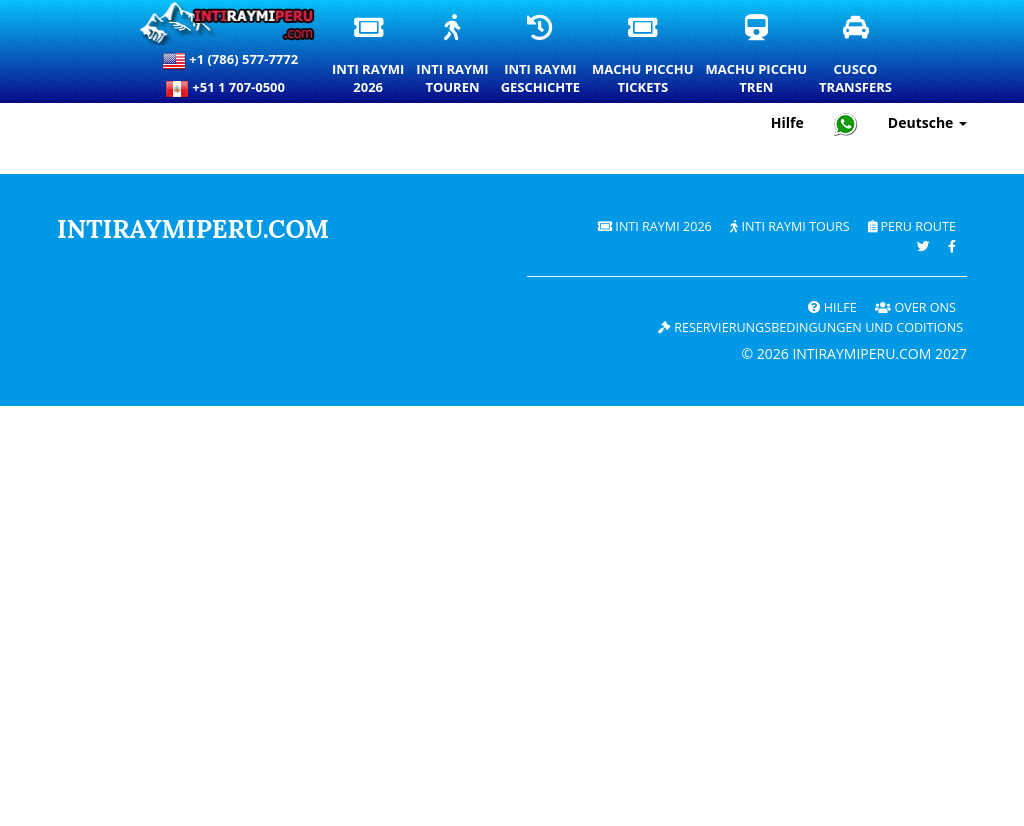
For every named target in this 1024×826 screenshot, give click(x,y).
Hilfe (832, 307)
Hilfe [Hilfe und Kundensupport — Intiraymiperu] (787, 122)
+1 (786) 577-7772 (230, 61)
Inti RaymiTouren (453, 56)
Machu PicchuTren (757, 56)
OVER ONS (915, 307)
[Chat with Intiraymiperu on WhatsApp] (846, 123)
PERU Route (912, 226)
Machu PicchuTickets (643, 56)
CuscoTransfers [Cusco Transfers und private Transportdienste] (856, 56)
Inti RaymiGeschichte (541, 56)
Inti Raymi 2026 (655, 226)
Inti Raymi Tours (789, 226)
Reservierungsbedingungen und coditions (810, 327)
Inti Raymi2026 (369, 56)
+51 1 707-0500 (230, 89)
